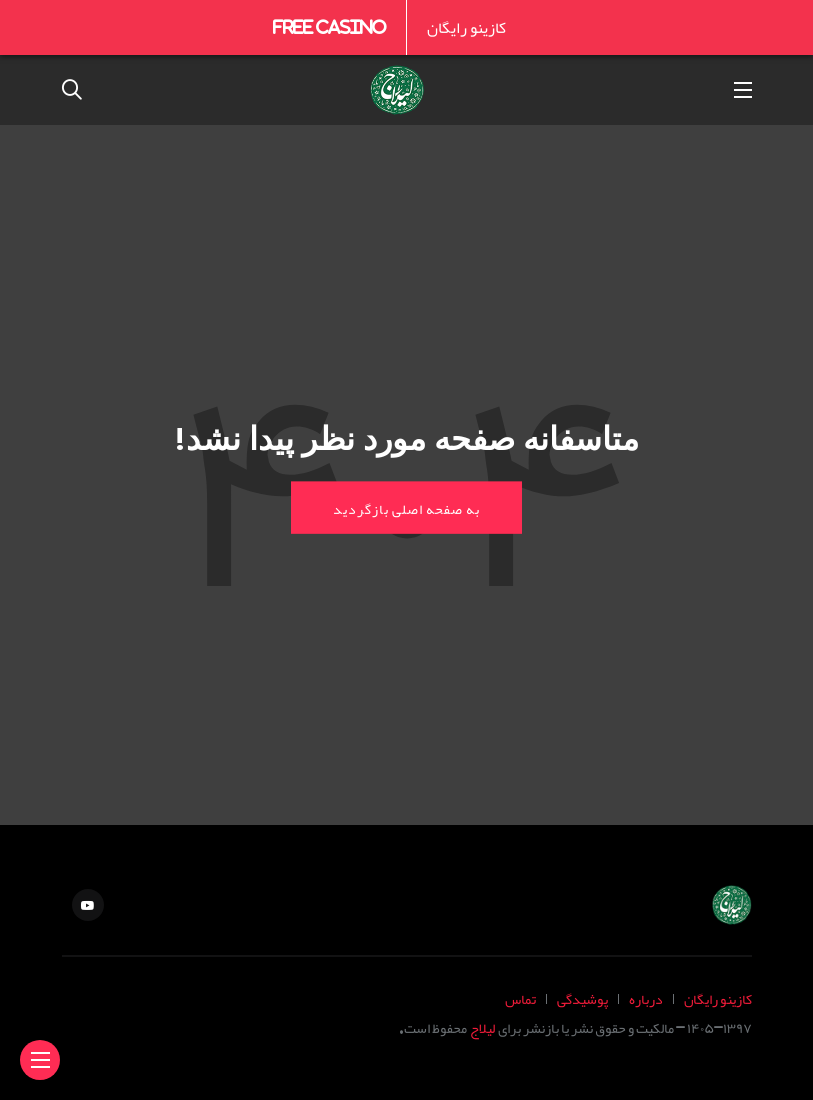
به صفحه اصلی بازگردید (406, 507)
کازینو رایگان (466, 27)
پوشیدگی (582, 998)
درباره (646, 998)
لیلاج (482, 1027)
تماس (520, 998)
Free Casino (329, 27)
